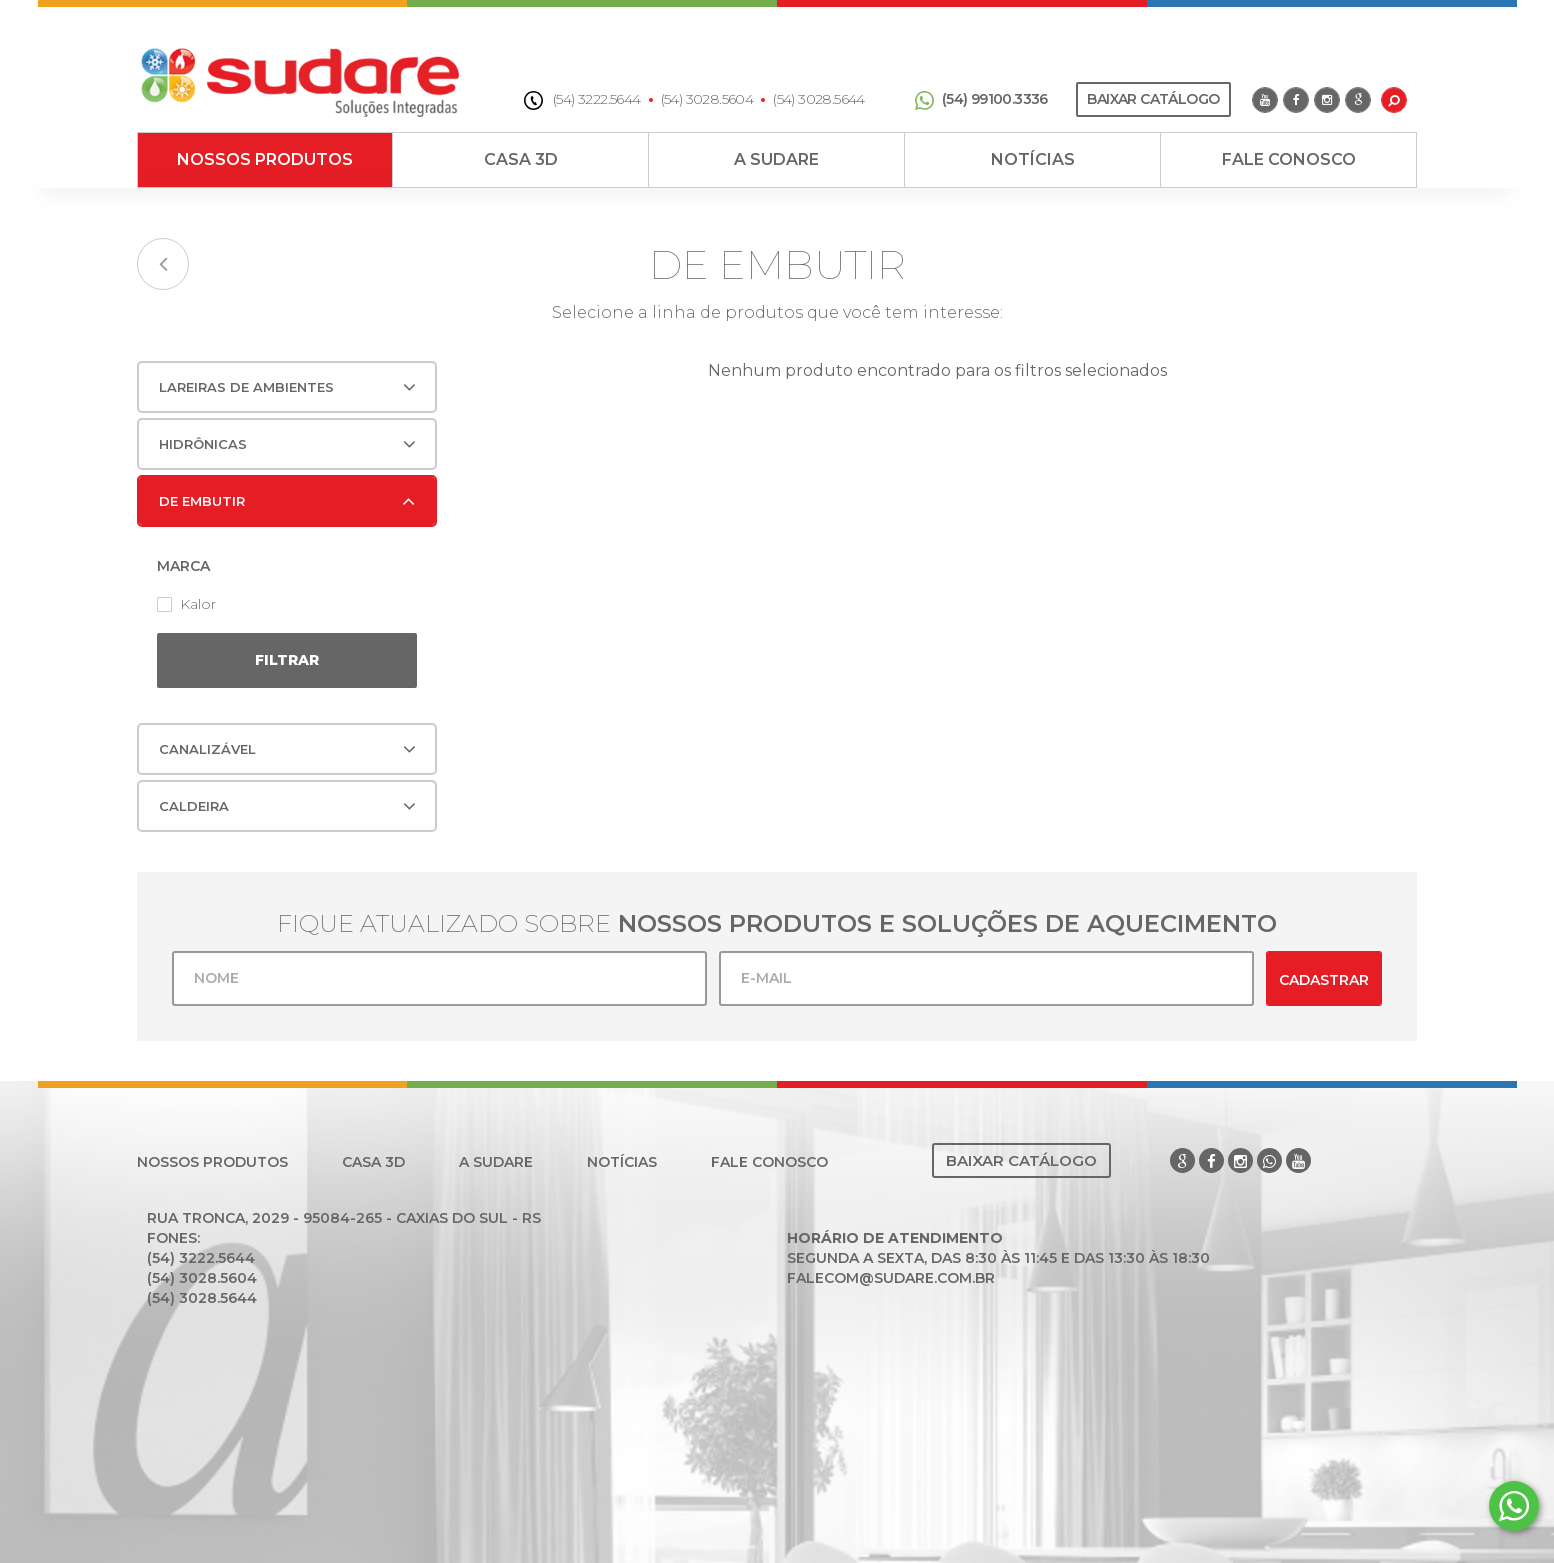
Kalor (186, 604)
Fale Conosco (1289, 159)
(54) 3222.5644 (582, 99)
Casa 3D (521, 159)
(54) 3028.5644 (819, 99)
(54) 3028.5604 (707, 99)
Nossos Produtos (265, 159)
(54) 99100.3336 (981, 99)
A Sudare (776, 159)
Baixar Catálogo (1153, 99)
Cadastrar (1324, 980)
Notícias (1033, 159)
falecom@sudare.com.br (891, 1278)
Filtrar (287, 660)
